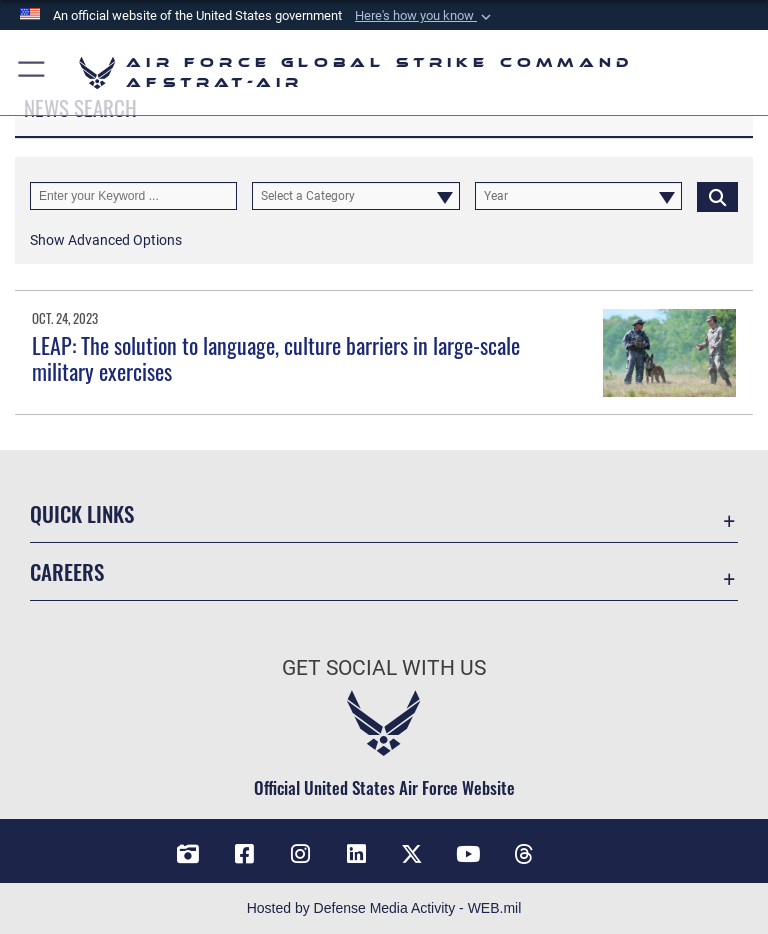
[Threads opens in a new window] (524, 854)
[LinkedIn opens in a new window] (356, 854)
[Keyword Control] (133, 196)
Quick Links (82, 513)
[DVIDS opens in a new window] (188, 854)
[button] (425, 16)
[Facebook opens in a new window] (244, 854)
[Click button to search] (717, 196)
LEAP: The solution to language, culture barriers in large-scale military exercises (276, 358)
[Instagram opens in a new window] (300, 854)
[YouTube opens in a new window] (468, 854)
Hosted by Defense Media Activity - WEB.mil (384, 908)
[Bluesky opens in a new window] (580, 847)
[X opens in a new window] (412, 854)
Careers (67, 571)
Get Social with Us (384, 668)
